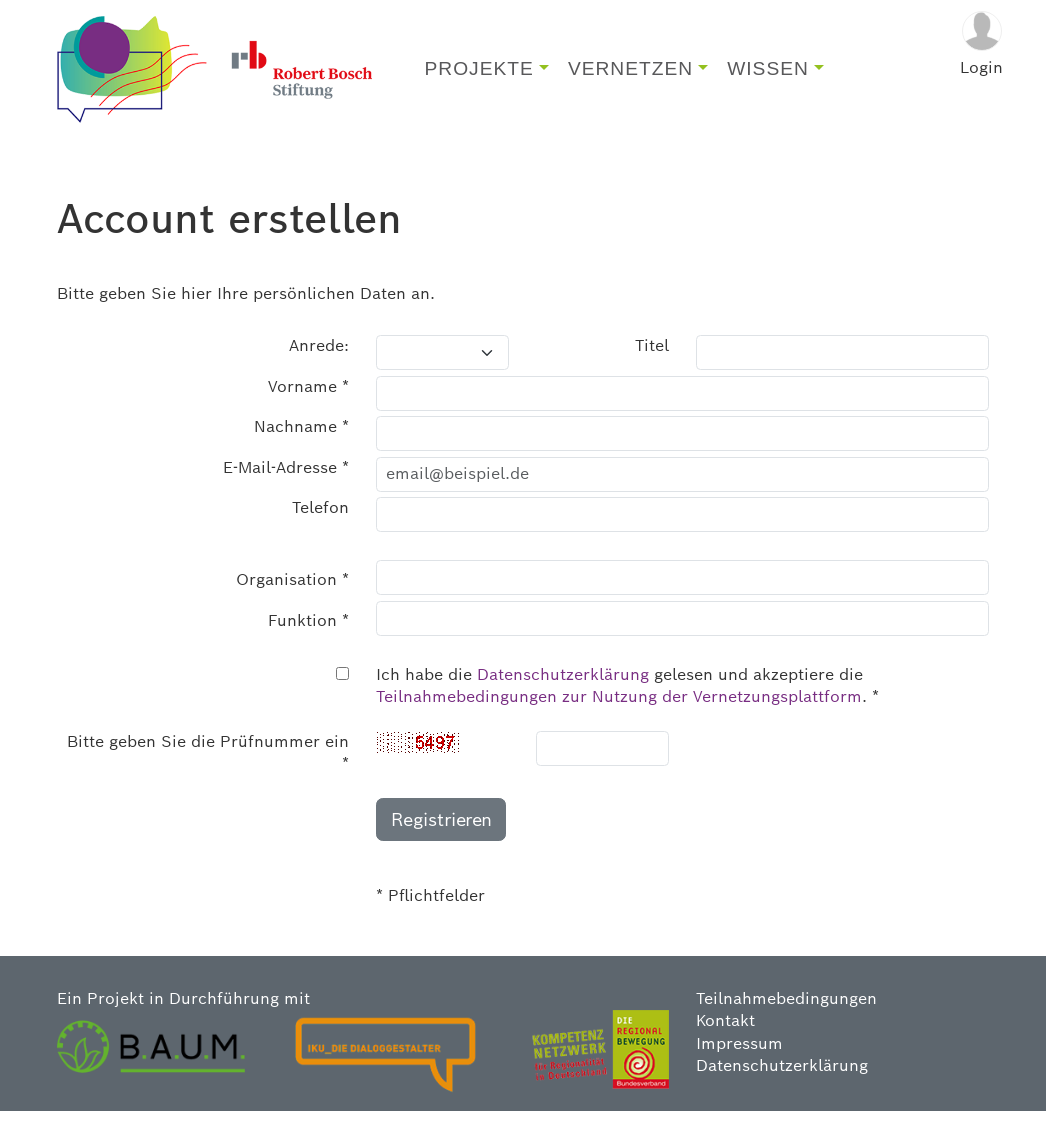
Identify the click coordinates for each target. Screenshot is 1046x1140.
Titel (652, 374)
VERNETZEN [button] (630, 83)
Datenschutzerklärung (563, 702)
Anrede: (319, 374)
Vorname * (308, 414)
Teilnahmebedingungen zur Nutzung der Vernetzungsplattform (619, 725)
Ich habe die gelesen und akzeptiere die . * (627, 713)
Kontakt (725, 1049)
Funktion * (308, 648)
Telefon (320, 536)
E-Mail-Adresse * (286, 495)
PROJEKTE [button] (479, 83)
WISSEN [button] (768, 83)
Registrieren (441, 847)
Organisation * (292, 608)
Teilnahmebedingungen (786, 1026)
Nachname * (301, 455)
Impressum (739, 1071)
